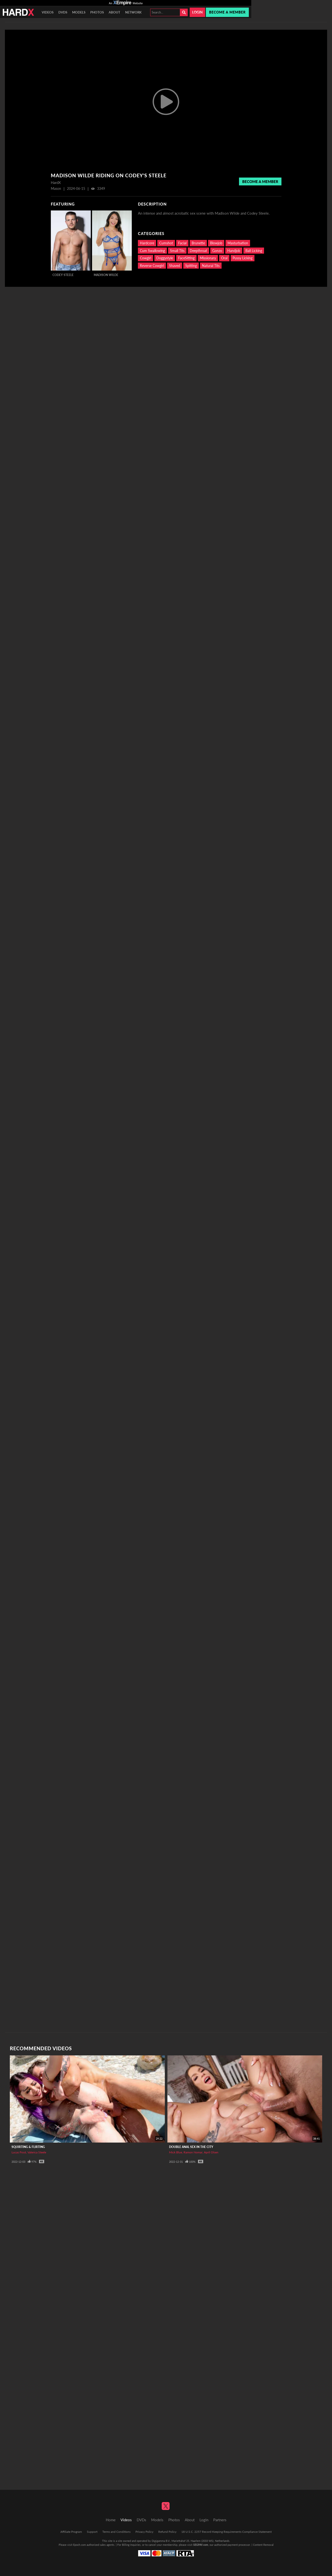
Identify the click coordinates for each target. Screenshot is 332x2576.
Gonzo (217, 251)
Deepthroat (198, 251)
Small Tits (177, 251)
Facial (182, 243)
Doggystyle (164, 258)
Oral (224, 258)
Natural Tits (211, 265)
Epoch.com (79, 2544)
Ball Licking (253, 251)
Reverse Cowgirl (152, 265)
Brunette (198, 243)
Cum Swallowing (152, 251)
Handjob (233, 251)
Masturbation (237, 243)
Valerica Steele (36, 2152)
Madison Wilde (106, 275)
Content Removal (263, 2544)
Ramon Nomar (193, 2152)
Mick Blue (175, 2152)
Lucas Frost (19, 2152)
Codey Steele (63, 275)
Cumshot (166, 243)
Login (197, 12)
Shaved (174, 265)
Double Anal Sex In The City (191, 2147)
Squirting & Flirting (28, 2147)
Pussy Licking (242, 258)
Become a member (227, 12)
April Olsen (211, 2152)
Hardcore (147, 243)
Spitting (191, 265)
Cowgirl (145, 258)
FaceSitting (186, 258)
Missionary (208, 258)
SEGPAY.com (200, 2544)
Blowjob (216, 243)
